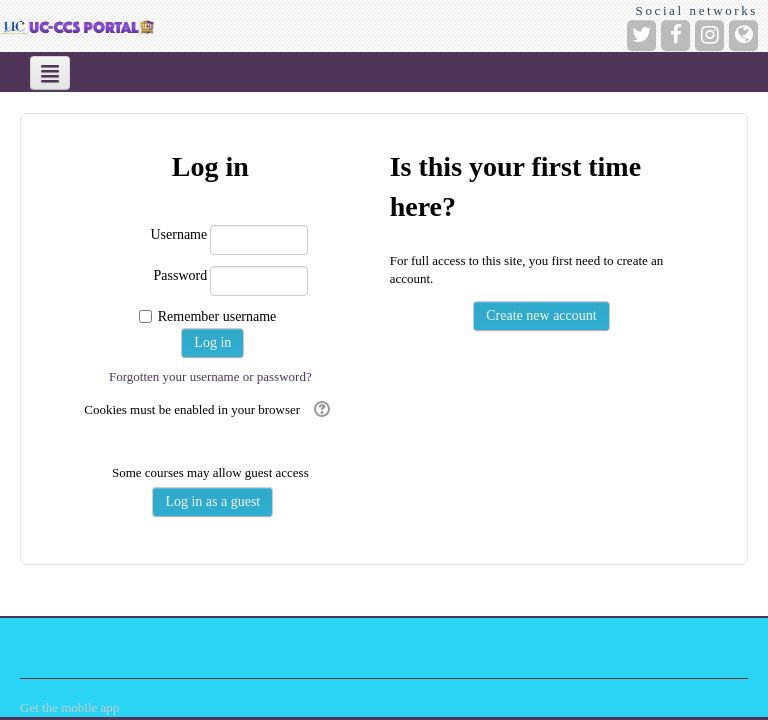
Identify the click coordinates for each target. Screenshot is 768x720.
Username (178, 234)
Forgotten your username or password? (210, 376)
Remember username (217, 316)
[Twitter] (641, 35)
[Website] (743, 35)
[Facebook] (675, 35)
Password (181, 275)
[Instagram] (709, 35)
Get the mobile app (69, 707)
